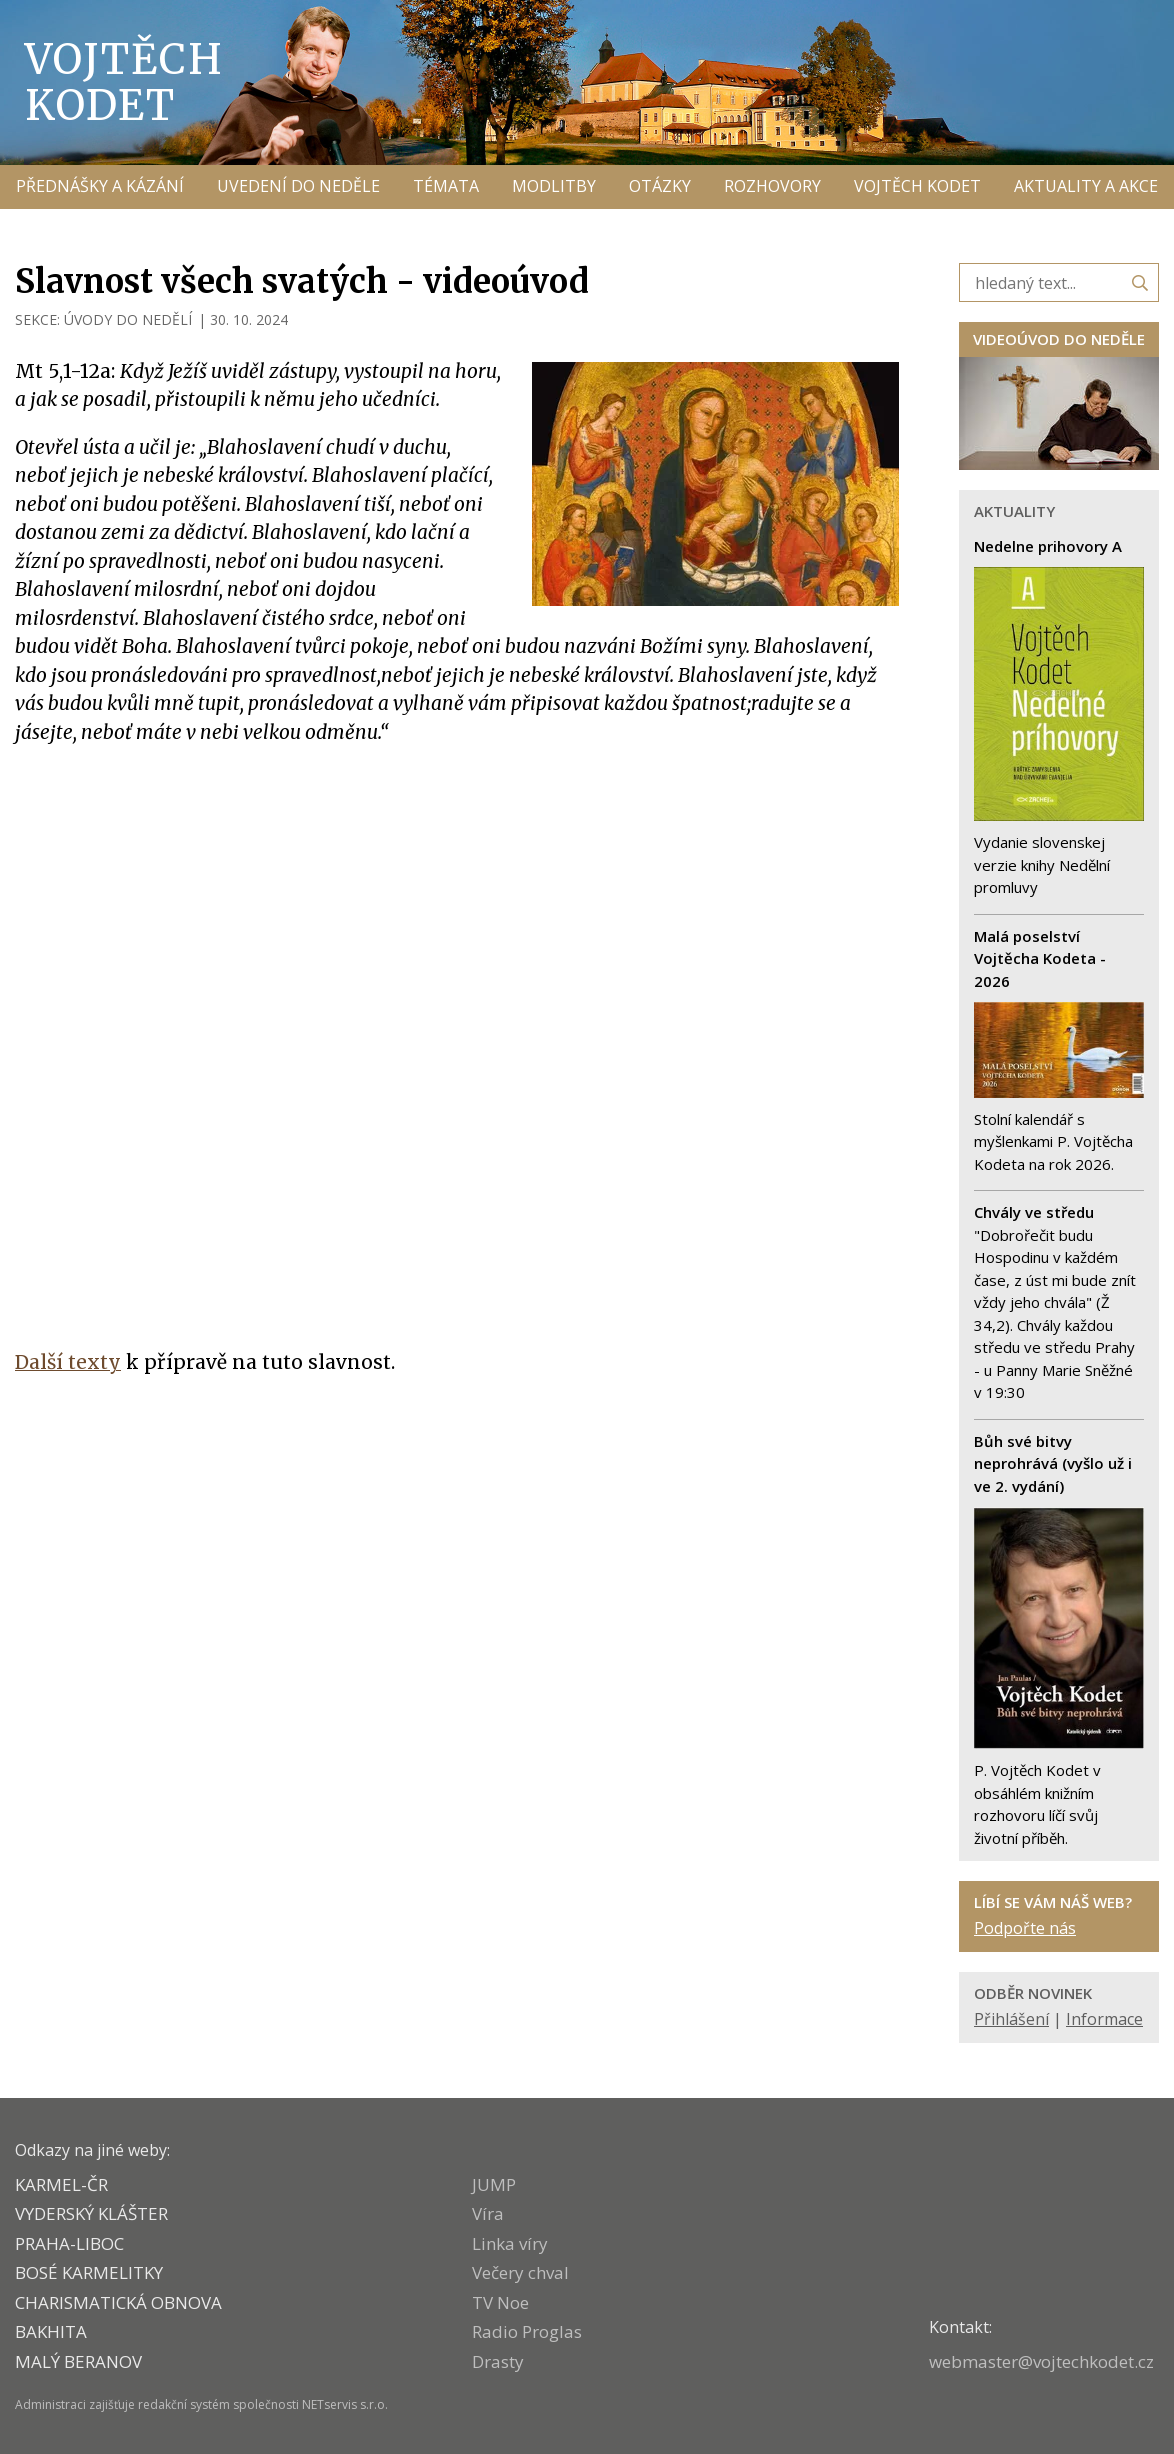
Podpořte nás (1025, 1928)
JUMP (494, 2184)
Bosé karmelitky (89, 2272)
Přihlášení (1011, 2019)
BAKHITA (51, 2331)
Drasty (498, 2361)
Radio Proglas (527, 2331)
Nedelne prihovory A (1048, 546)
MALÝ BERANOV (78, 2361)
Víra (488, 2213)
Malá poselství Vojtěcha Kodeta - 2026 (1040, 958)
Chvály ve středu (1034, 1212)
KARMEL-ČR (61, 2184)
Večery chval (520, 2272)
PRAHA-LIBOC (69, 2243)
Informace (1104, 2019)
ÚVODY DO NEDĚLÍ (128, 319)
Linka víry (510, 2243)
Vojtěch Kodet (124, 82)
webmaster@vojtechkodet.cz (1041, 2361)
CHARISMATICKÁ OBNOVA (118, 2302)
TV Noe (500, 2302)
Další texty (68, 1362)
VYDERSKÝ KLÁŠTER (91, 2213)
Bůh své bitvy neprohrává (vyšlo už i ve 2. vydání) (1053, 1463)
